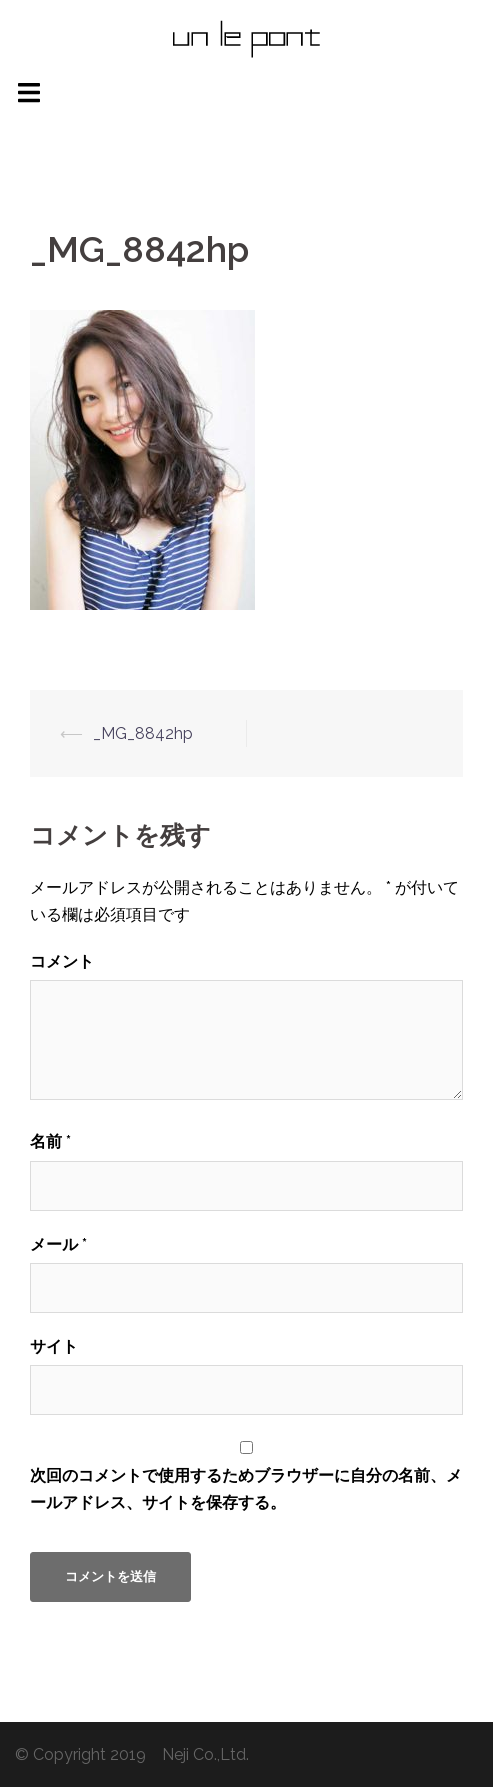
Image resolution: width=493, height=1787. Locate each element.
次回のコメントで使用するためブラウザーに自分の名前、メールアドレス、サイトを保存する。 (246, 1489)
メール (58, 1244)
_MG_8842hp (143, 733)
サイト (54, 1346)
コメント (62, 961)
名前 (50, 1141)
